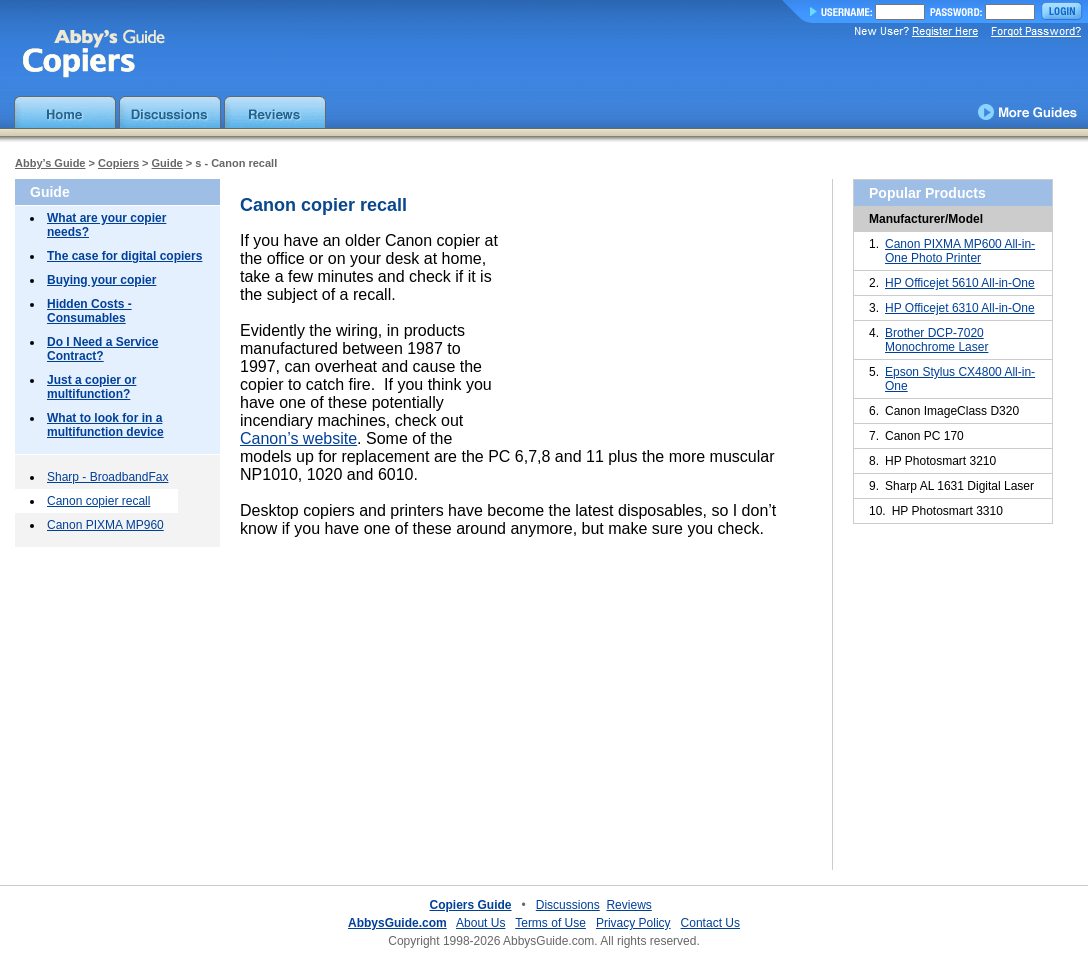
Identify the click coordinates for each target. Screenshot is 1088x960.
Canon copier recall (98, 501)
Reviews (628, 905)
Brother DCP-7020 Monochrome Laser (936, 340)
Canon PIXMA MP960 (105, 525)
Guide (167, 163)
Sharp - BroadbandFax (107, 477)
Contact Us (710, 923)
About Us (480, 923)
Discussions (568, 905)
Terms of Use (550, 923)
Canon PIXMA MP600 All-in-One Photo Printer (960, 251)
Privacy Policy (633, 923)
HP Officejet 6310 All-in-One (960, 308)
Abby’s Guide (50, 163)
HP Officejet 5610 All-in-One (960, 283)
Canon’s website (298, 438)
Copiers (118, 163)
